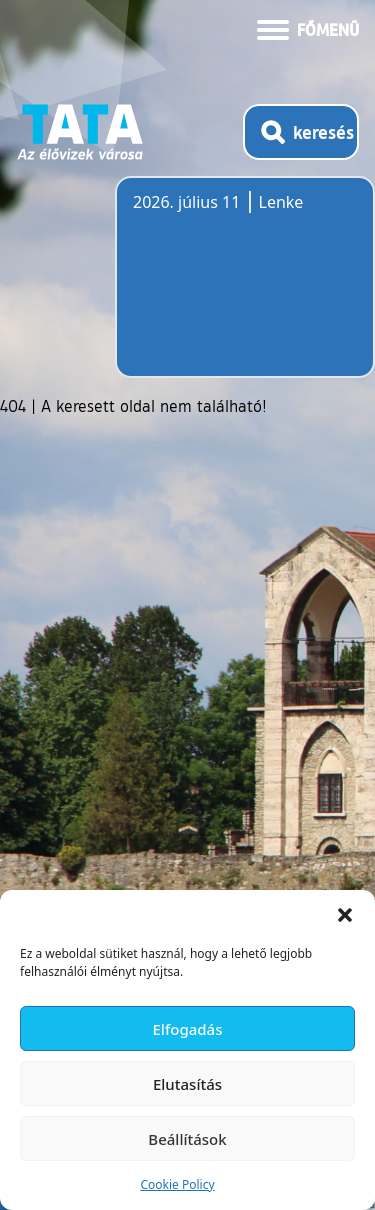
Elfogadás (188, 1029)
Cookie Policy (177, 1184)
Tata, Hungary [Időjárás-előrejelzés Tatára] (245, 289)
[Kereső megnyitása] (301, 132)
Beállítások (187, 1139)
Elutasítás (187, 1084)
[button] (345, 915)
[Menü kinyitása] (308, 28)
